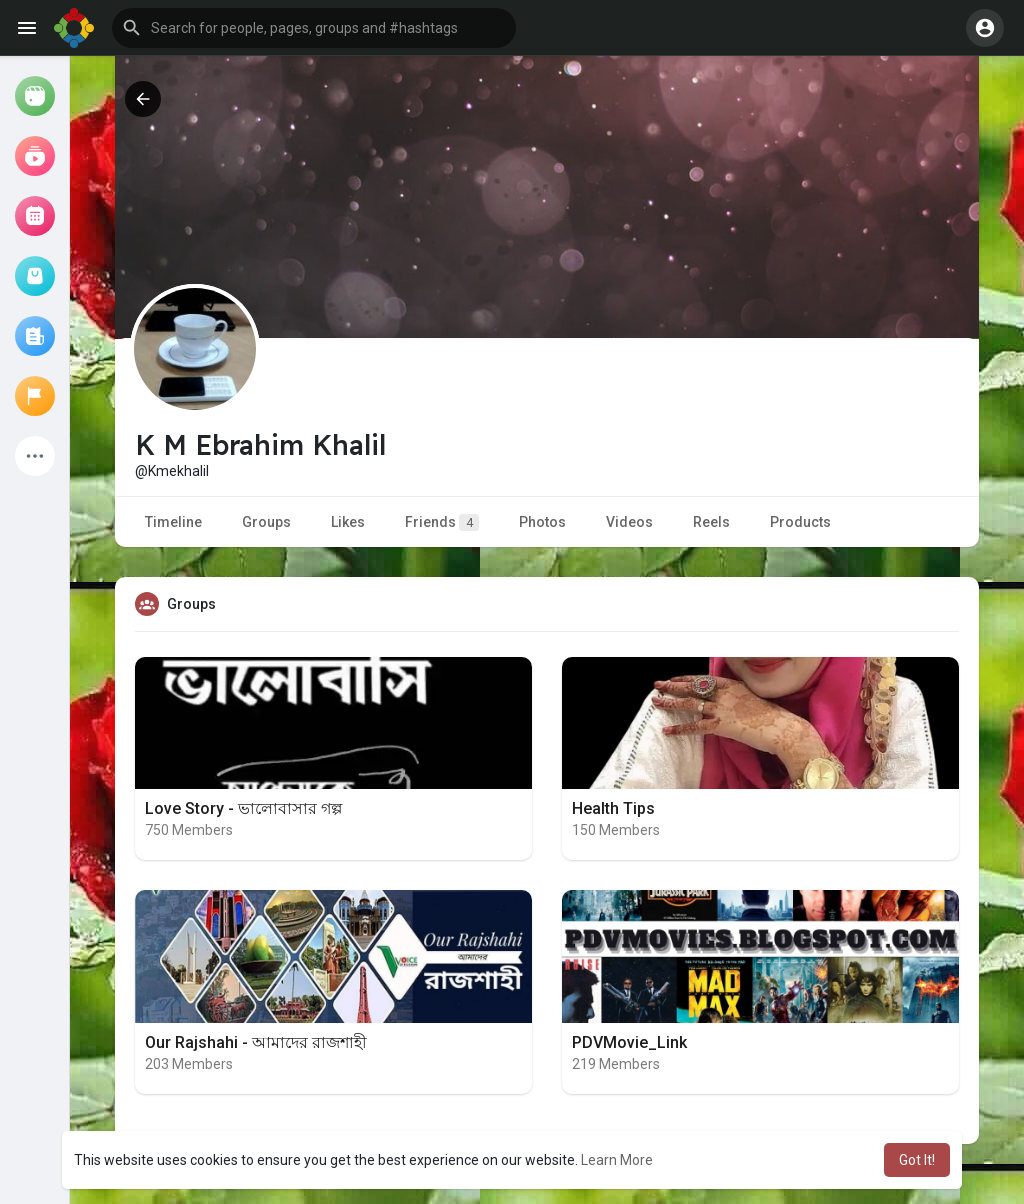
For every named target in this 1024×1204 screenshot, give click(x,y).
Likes (348, 522)
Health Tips (613, 808)
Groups (266, 522)
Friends (442, 522)
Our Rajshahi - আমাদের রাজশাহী (256, 1042)
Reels (711, 522)
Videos (629, 522)
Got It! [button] (917, 1160)
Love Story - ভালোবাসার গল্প (243, 808)
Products (800, 522)
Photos (542, 522)
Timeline (173, 522)
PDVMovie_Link (629, 1042)
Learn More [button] (617, 1160)
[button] (314, 28)
